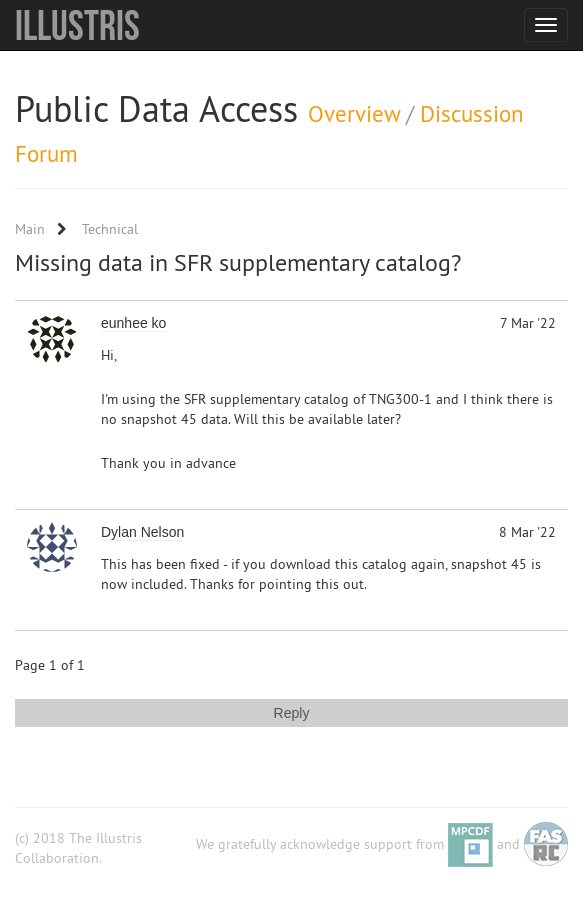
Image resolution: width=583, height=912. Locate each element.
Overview (354, 113)
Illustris (77, 25)
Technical (110, 229)
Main (30, 229)
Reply (292, 713)
